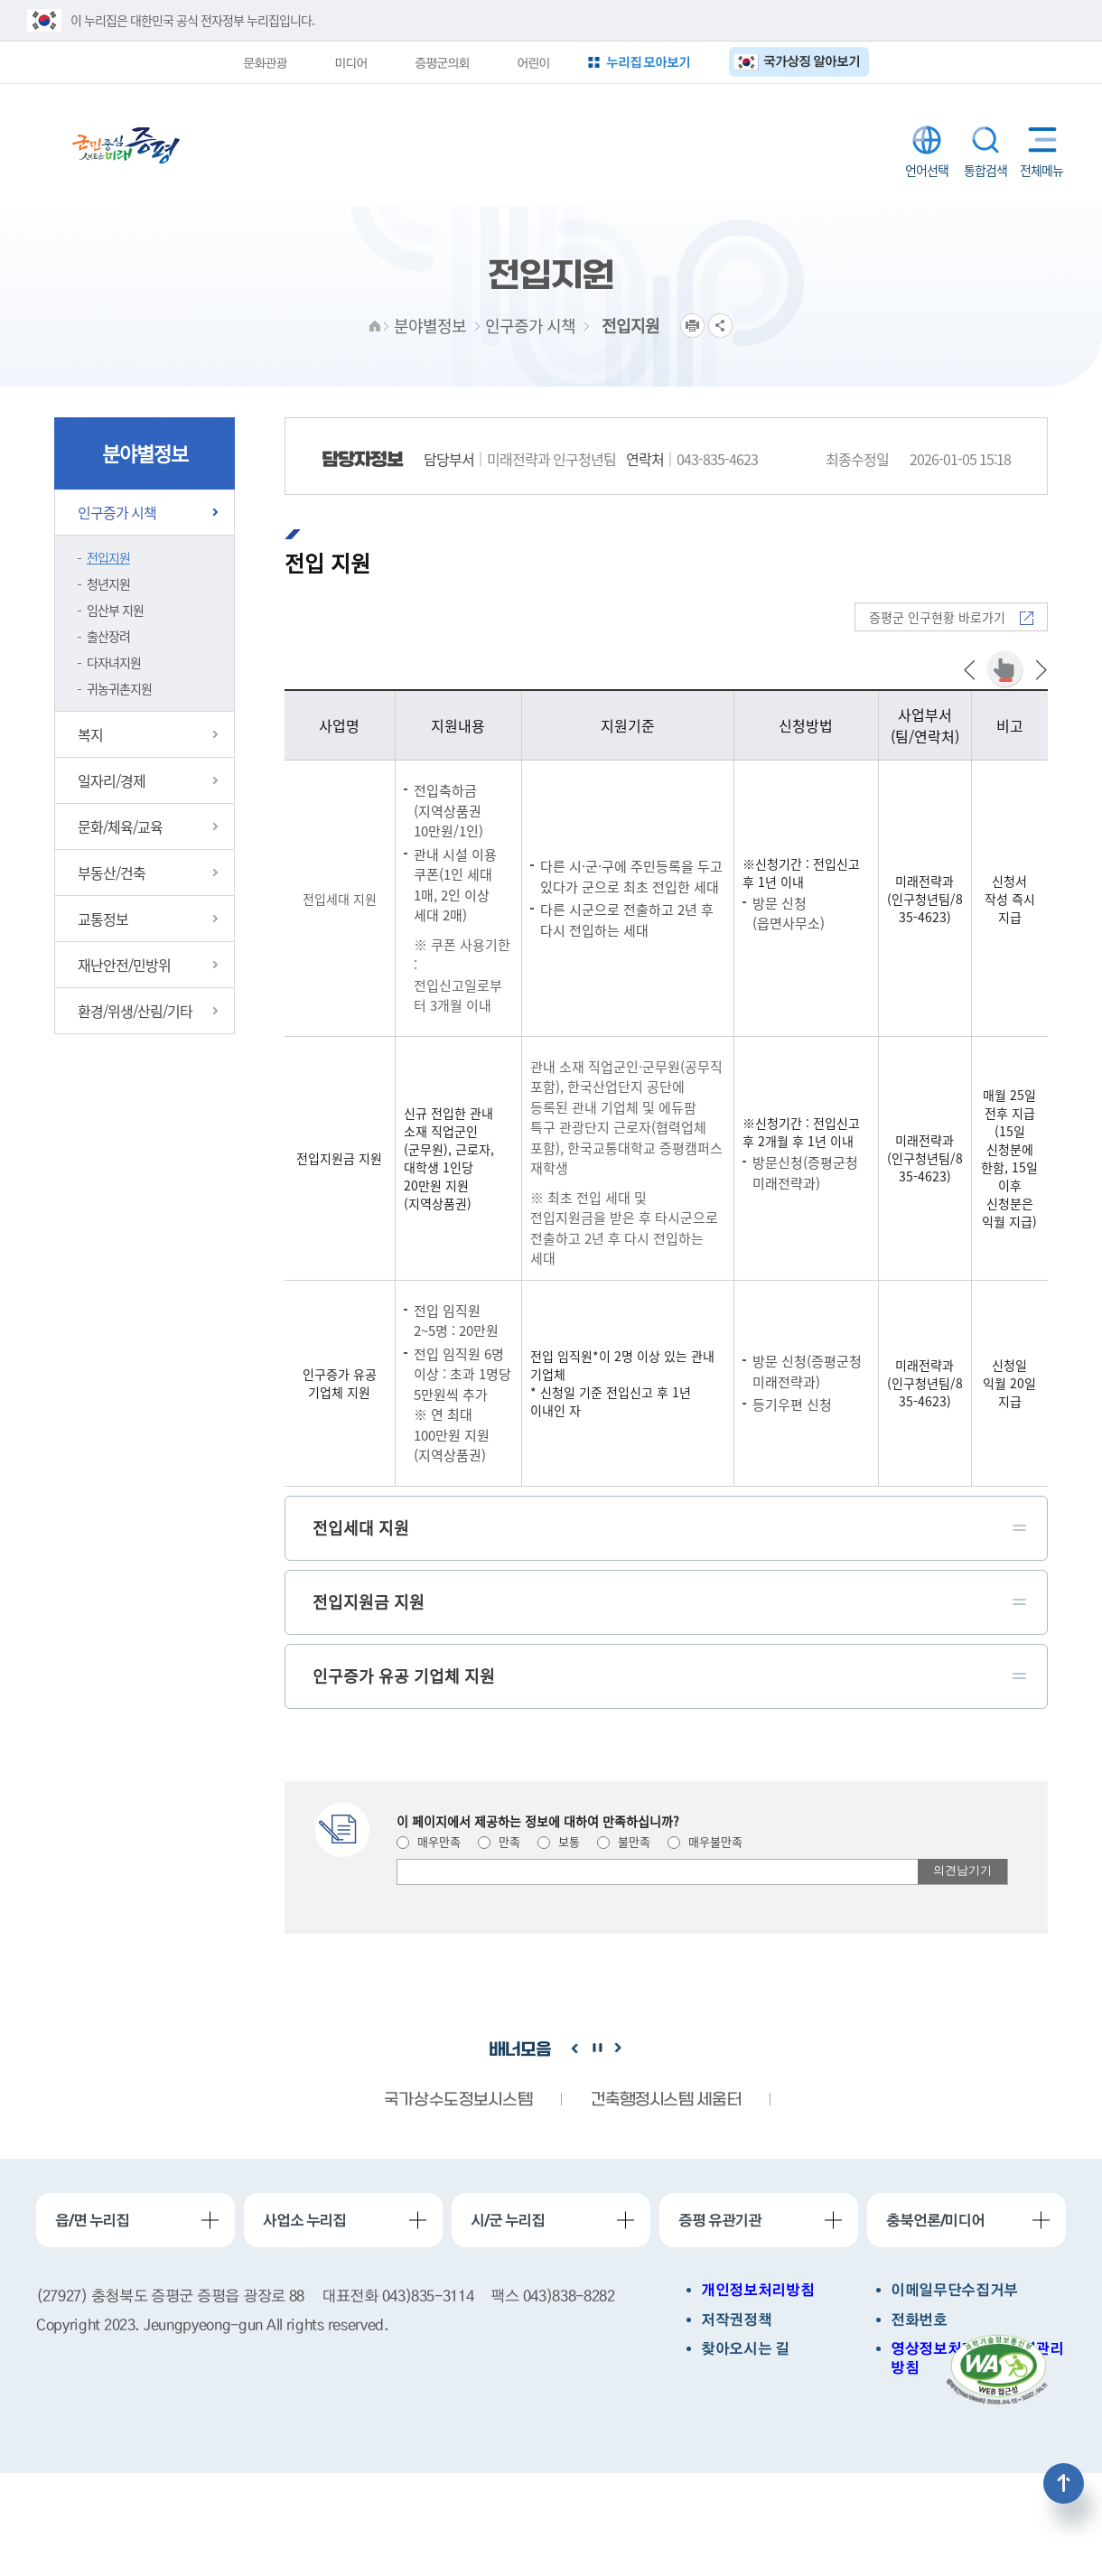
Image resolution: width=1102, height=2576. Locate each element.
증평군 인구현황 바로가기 (951, 617)
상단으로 (1063, 2483)
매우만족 (429, 1841)
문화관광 (264, 62)
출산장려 (108, 636)
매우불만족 (705, 1841)
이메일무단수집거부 (954, 2290)
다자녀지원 (114, 662)
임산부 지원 (115, 610)
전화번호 (919, 2319)
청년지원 (108, 583)
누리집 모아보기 (648, 61)
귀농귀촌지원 (119, 688)
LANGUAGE (926, 140)
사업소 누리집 (304, 2220)
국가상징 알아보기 (811, 60)
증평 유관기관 (719, 2220)
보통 (558, 1841)
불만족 (623, 1841)
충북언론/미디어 (935, 2220)
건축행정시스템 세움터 (666, 2100)
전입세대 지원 (340, 899)
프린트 (692, 326)
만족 (499, 1841)
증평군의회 (442, 62)
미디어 (350, 62)
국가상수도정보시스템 (458, 2100)
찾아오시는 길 (745, 2348)
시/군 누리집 (508, 2220)
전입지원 (108, 557)
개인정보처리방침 (757, 2290)
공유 (720, 326)
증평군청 (126, 145)
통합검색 (985, 140)
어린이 (533, 62)
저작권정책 (736, 2319)
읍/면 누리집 (92, 2220)
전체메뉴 (1038, 139)
